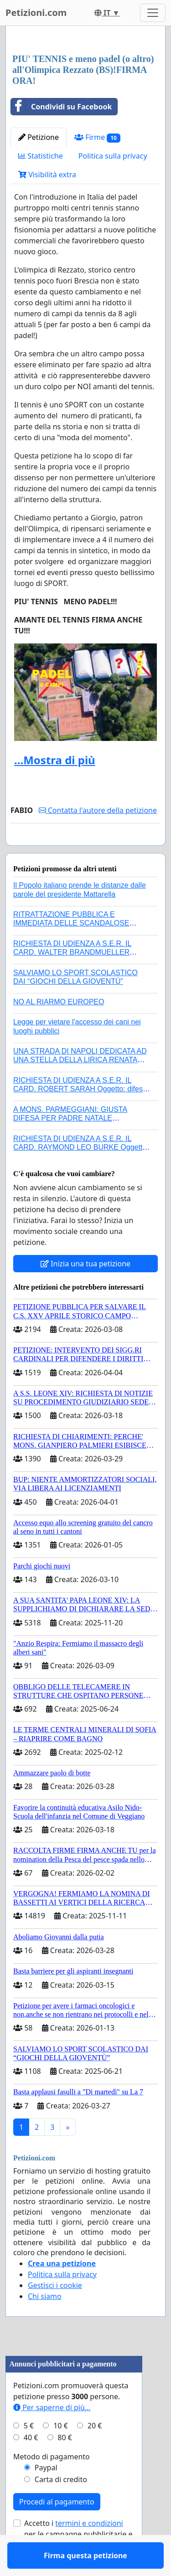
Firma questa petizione (85, 851)
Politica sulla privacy (112, 156)
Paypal (46, 2494)
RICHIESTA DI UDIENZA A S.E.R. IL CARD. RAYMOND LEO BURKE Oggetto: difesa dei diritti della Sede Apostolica (81, 1173)
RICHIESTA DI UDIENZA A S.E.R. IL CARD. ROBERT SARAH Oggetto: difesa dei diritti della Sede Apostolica (80, 1115)
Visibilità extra (47, 175)
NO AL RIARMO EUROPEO (58, 1028)
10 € (60, 2452)
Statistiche (40, 156)
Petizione (38, 137)
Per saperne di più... (52, 2434)
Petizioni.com (36, 12)
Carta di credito (61, 2506)
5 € (29, 2452)
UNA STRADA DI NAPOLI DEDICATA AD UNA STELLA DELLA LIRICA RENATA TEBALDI (80, 1086)
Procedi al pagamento (56, 2528)
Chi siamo (45, 2323)
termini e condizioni (89, 2550)
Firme (97, 137)
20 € (95, 2452)
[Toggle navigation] (153, 13)
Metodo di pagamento (51, 2483)
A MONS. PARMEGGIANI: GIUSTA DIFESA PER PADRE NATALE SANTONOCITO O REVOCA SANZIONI (78, 1144)
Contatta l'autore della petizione (98, 810)
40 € (31, 2464)
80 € (64, 2464)
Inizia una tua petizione (85, 1290)
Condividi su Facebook (61, 106)
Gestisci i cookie (55, 2312)
